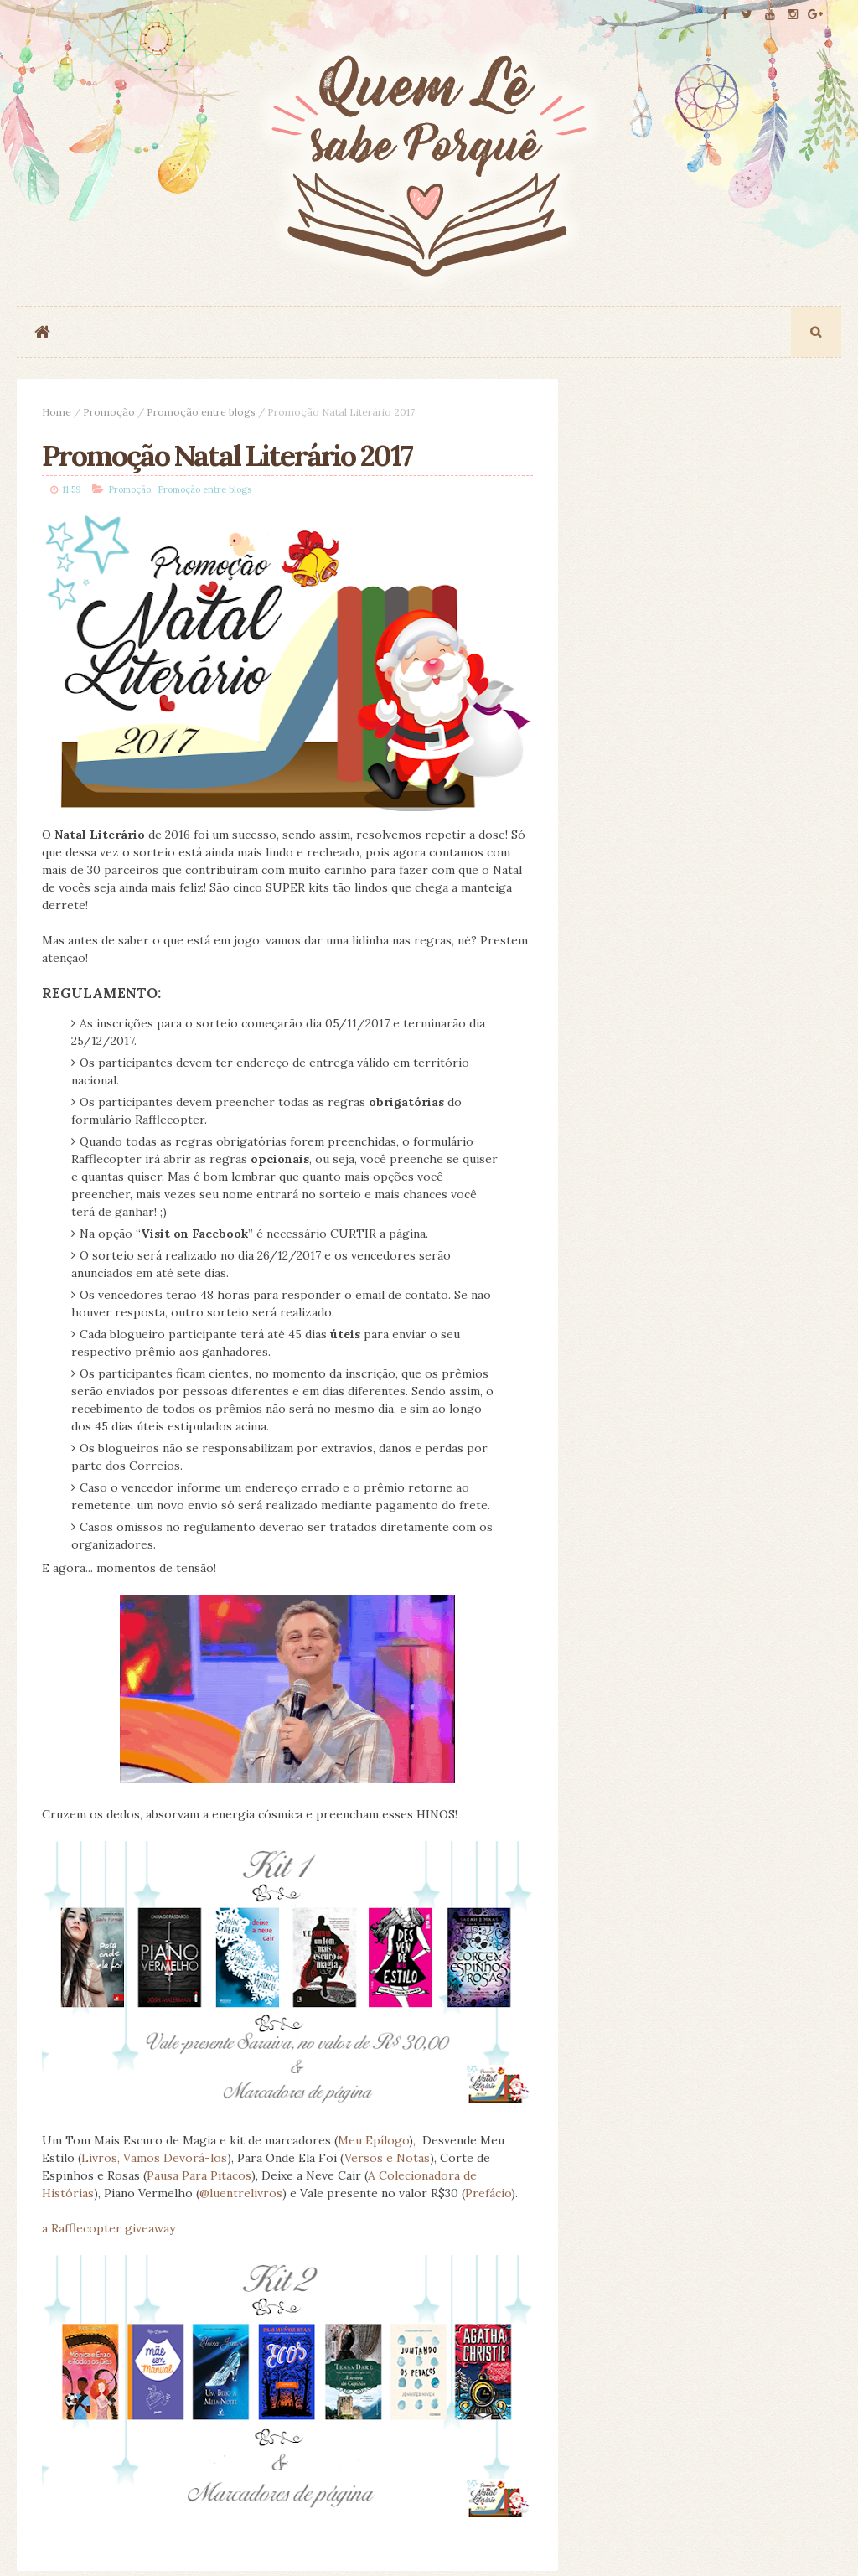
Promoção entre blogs (201, 412)
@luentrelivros (240, 2193)
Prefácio (488, 2193)
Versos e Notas (387, 2157)
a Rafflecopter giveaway (108, 2228)
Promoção (109, 412)
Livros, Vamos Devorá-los (154, 2157)
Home (56, 412)
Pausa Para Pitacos (199, 2175)
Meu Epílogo (373, 2140)
